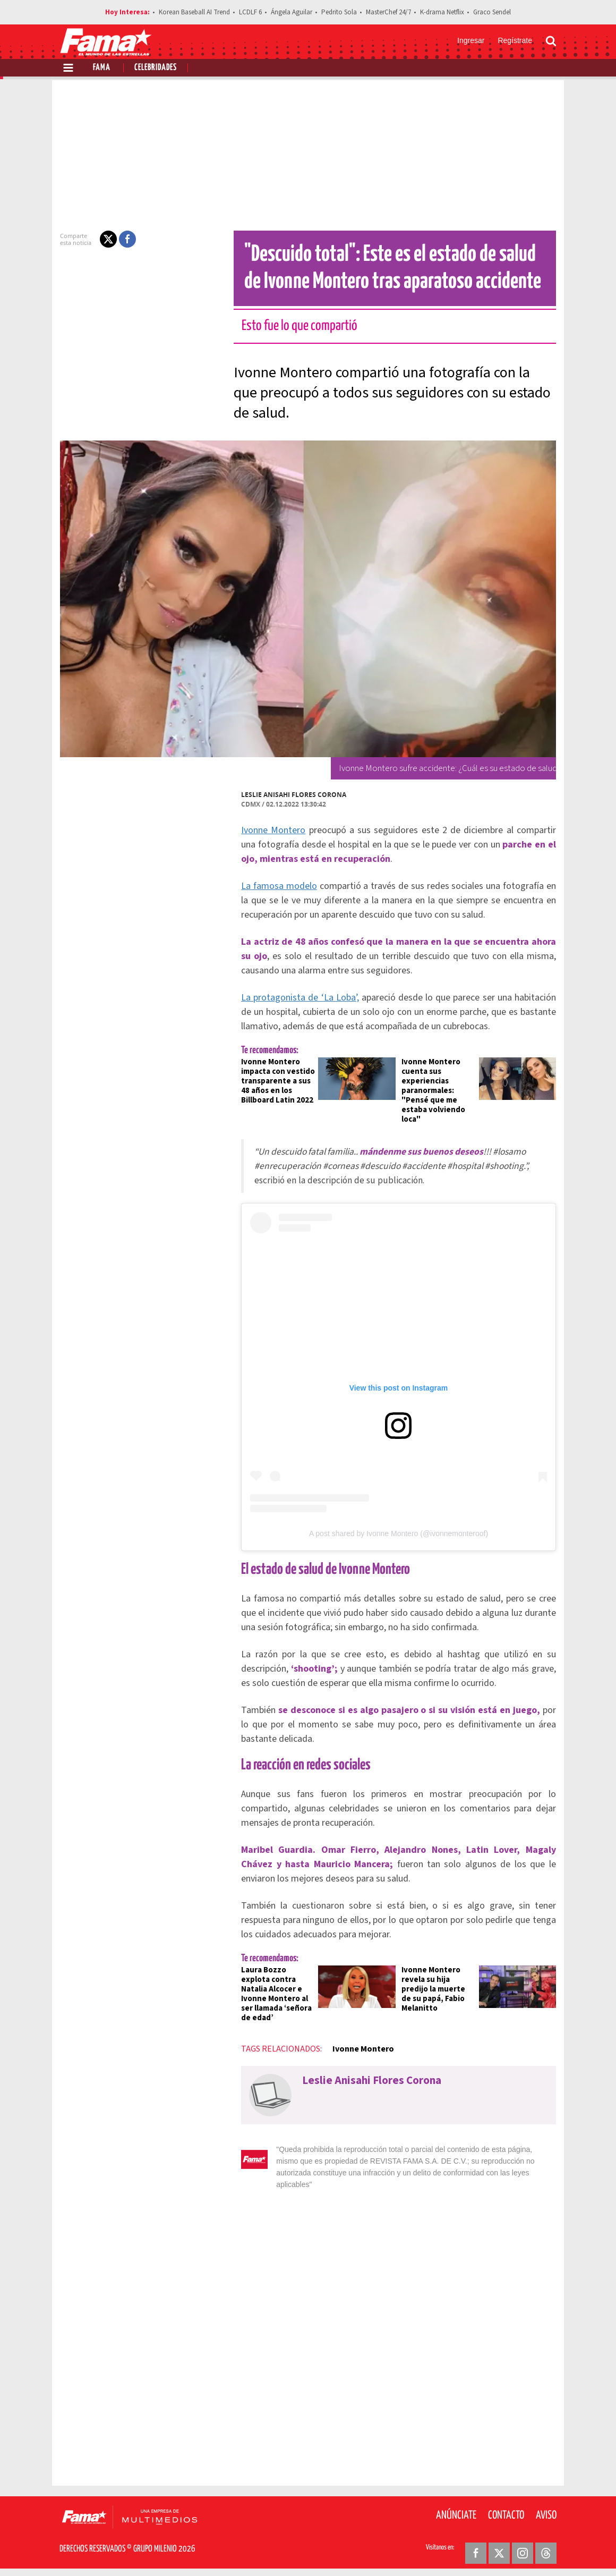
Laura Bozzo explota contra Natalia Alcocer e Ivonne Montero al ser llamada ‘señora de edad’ (272, 2002)
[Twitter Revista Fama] (499, 2550)
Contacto (506, 2512)
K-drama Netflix (442, 12)
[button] (101, 239)
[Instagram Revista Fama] (522, 2550)
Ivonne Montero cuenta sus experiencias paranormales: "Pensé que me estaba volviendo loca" (434, 1090)
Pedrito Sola (339, 12)
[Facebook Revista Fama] (475, 2550)
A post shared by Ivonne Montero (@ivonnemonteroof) (398, 1542)
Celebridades (155, 67)
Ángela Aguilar (291, 12)
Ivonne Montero (267, 830)
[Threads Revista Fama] (546, 2550)
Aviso (546, 2512)
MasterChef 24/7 (388, 12)
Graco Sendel (492, 12)
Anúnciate (456, 2512)
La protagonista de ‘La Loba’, (294, 997)
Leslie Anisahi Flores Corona (287, 794)
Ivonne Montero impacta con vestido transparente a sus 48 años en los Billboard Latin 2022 (272, 1081)
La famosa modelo (273, 886)
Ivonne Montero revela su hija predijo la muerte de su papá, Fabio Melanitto (440, 1997)
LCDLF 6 (250, 12)
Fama (101, 67)
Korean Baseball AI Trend (194, 12)
